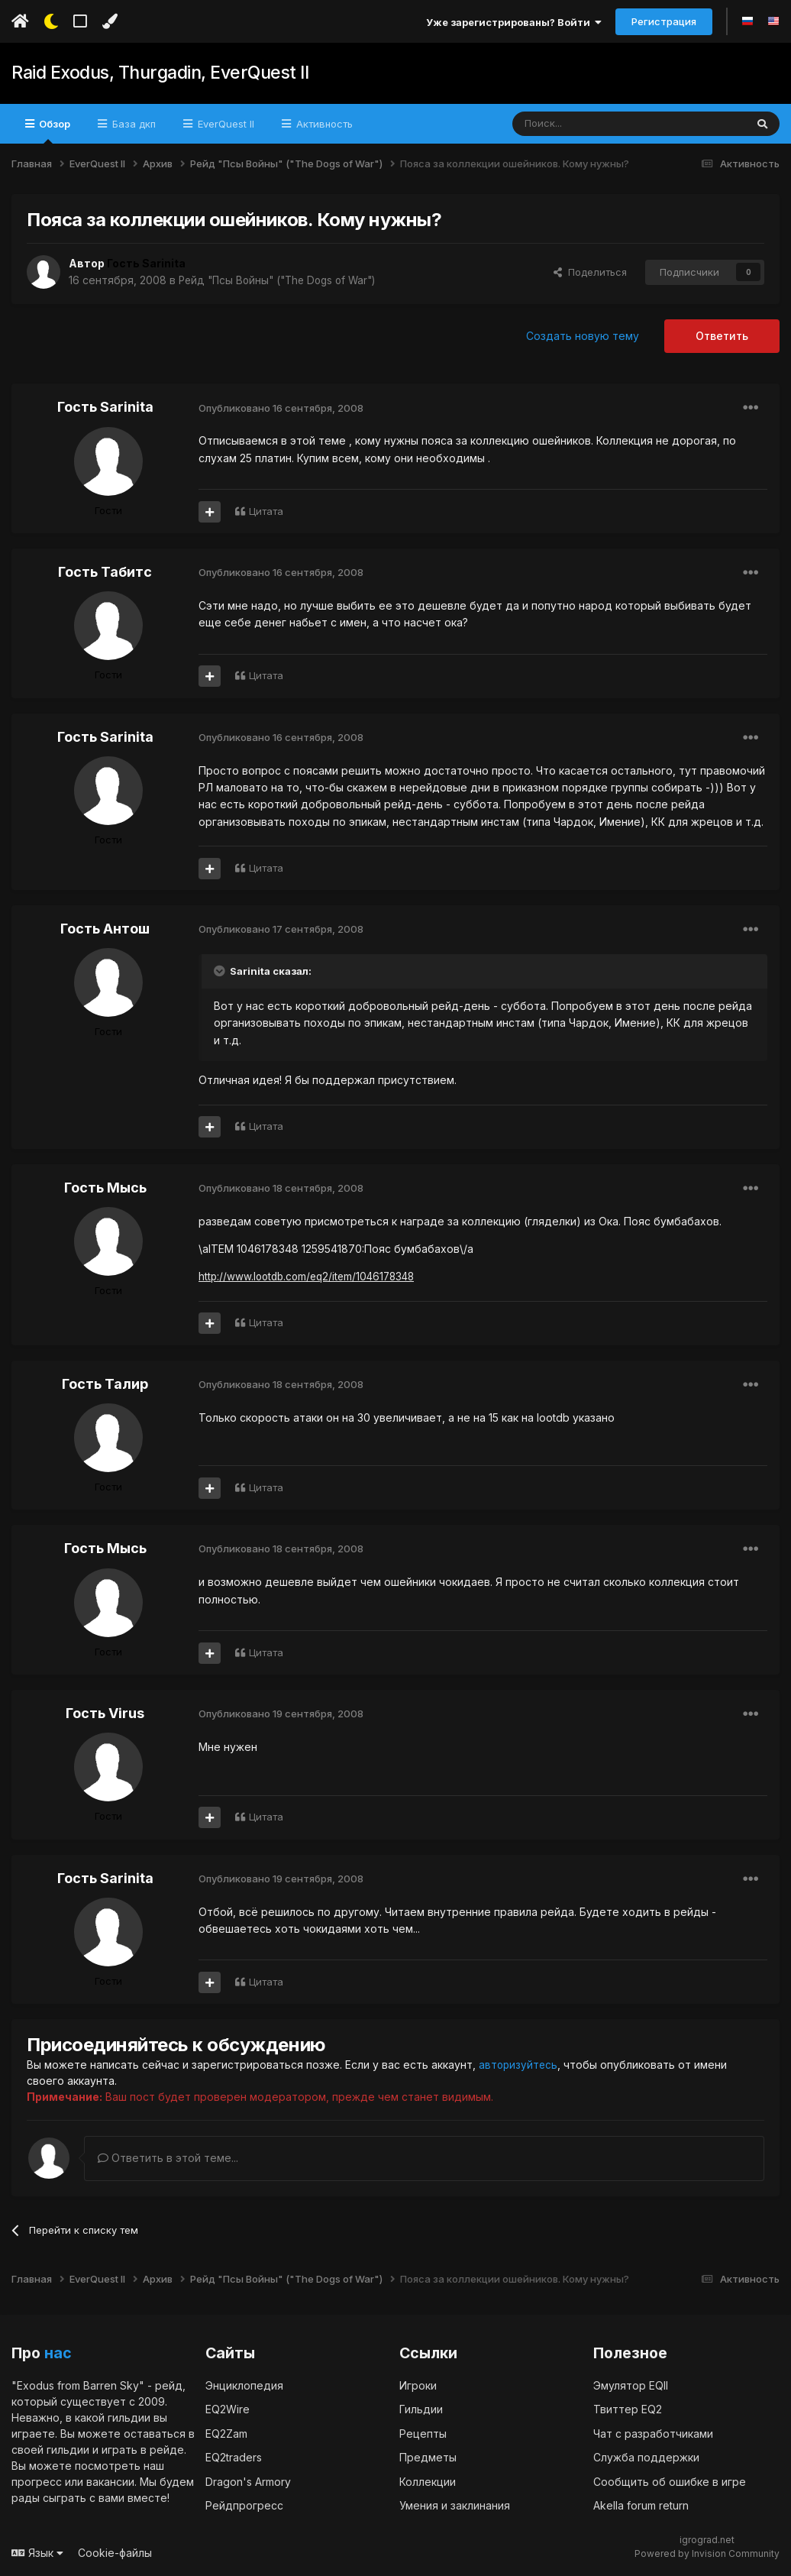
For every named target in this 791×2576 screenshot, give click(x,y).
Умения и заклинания (454, 2505)
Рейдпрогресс (244, 2505)
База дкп (132, 124)
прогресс (36, 2481)
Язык (37, 2552)
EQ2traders (233, 2457)
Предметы (428, 2457)
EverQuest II (224, 124)
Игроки (418, 2385)
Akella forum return (641, 2505)
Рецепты (423, 2433)
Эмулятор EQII (630, 2385)
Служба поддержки (646, 2457)
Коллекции (427, 2481)
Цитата (266, 511)
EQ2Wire (227, 2409)
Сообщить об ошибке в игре (669, 2481)
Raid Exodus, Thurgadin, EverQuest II (155, 73)
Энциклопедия (244, 2385)
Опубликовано (281, 408)
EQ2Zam (226, 2433)
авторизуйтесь (519, 2064)
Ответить (722, 335)
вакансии (110, 2481)
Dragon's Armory (248, 2481)
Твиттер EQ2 (627, 2409)
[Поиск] (593, 124)
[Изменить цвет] (110, 21)
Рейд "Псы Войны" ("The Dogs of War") (283, 279)
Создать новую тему (582, 335)
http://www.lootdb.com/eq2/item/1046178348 (312, 1276)
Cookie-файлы (115, 2552)
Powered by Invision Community (707, 2553)
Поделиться (590, 272)
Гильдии (421, 2409)
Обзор (53, 131)
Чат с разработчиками (653, 2433)
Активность (323, 124)
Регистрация (663, 21)
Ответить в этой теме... (168, 2157)
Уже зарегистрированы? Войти (514, 22)
